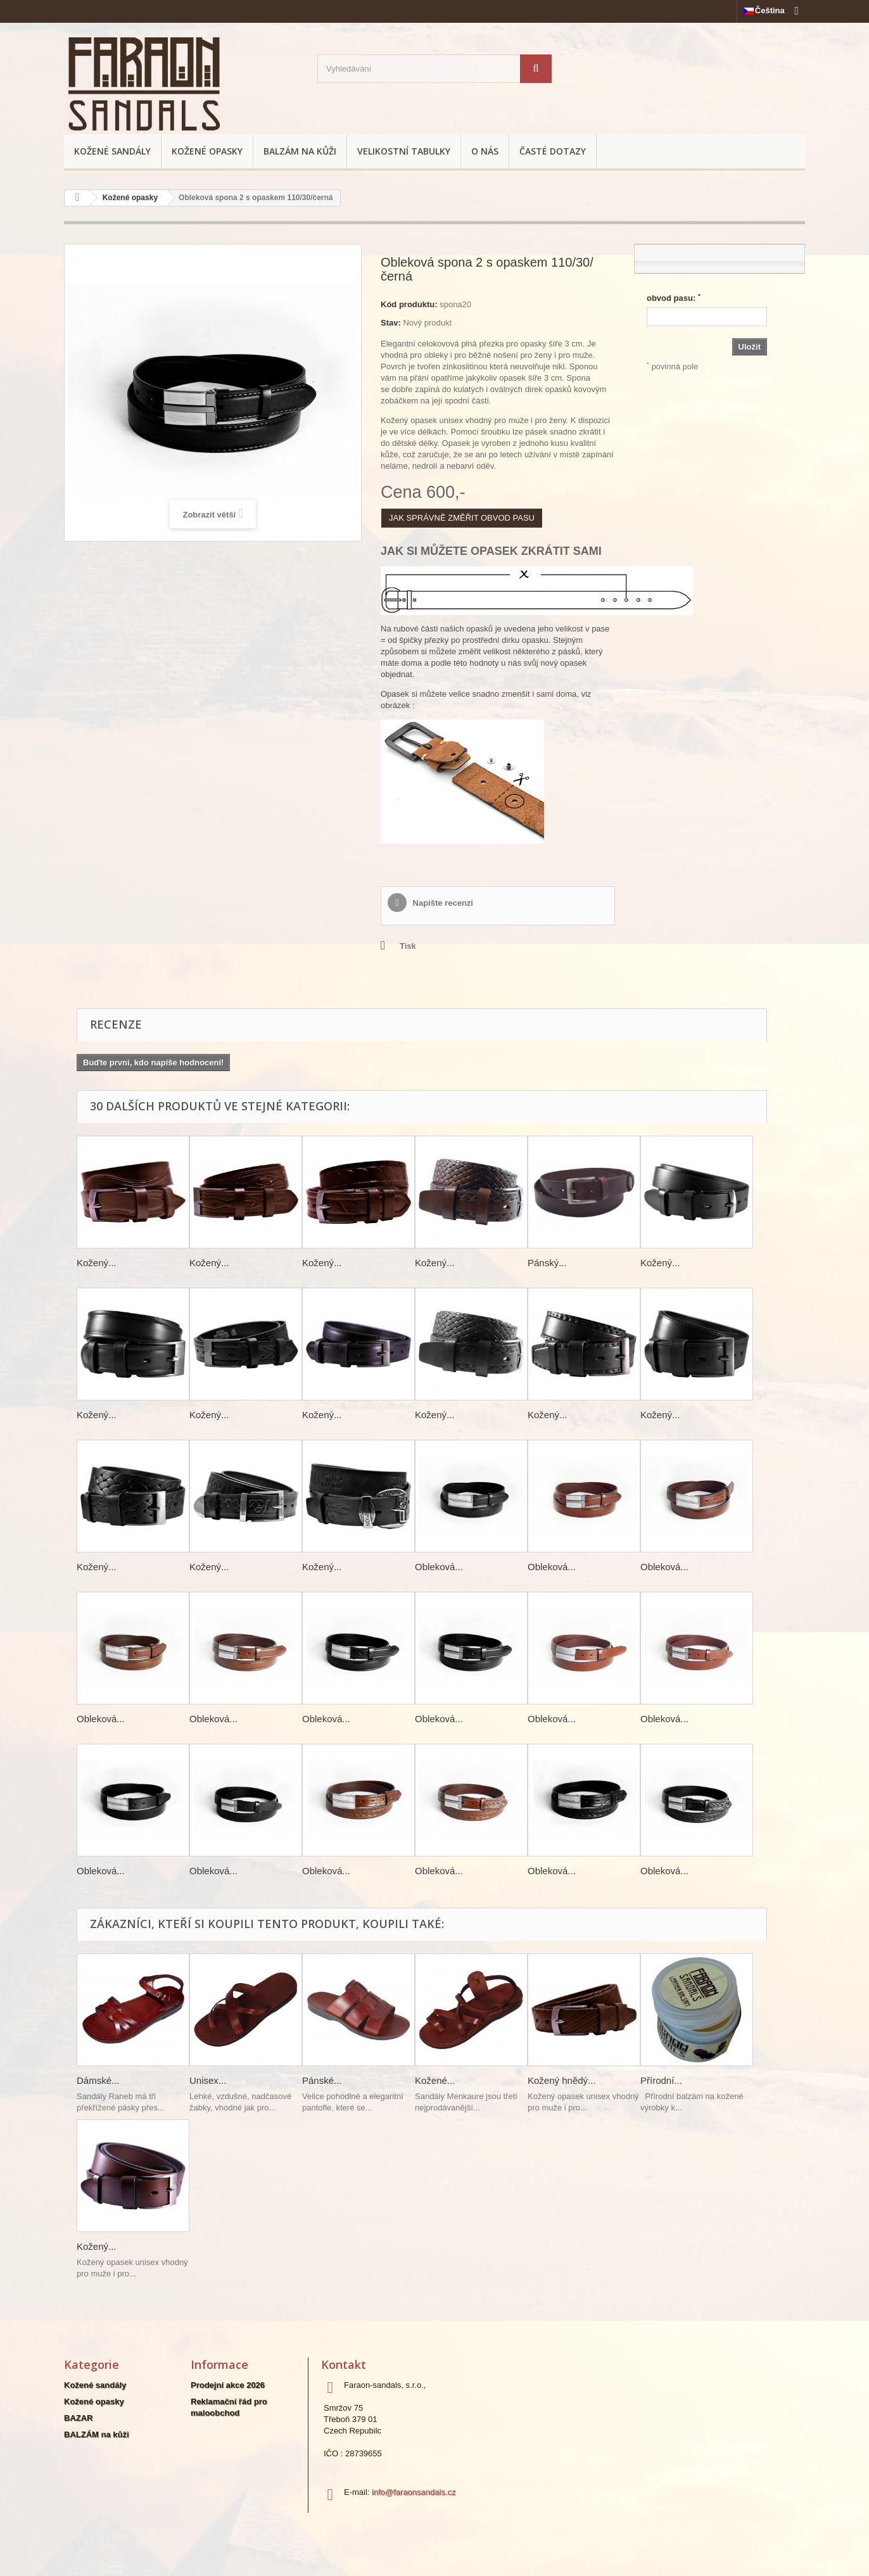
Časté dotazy (552, 151)
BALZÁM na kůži (299, 151)
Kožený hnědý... (562, 2080)
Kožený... (97, 1262)
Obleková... (439, 1566)
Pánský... (547, 1262)
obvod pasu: (674, 298)
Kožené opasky (207, 151)
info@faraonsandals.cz (413, 2492)
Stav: (391, 322)
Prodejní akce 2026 (228, 2385)
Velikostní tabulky (403, 151)
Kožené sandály (112, 151)
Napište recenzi (441, 903)
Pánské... (322, 2080)
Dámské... (98, 2080)
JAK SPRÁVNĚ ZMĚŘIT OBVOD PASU (462, 518)
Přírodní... (661, 2080)
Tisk (408, 946)
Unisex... (207, 2080)
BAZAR (78, 2418)
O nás (484, 151)
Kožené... (435, 2080)
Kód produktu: (409, 304)
